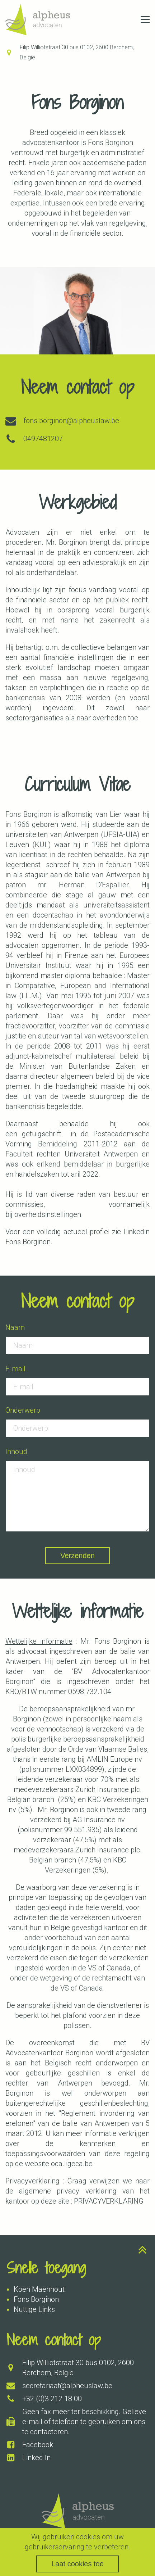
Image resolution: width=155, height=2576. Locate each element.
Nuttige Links (34, 2309)
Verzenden (77, 1555)
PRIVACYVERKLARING (109, 2201)
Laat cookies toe (77, 2564)
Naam (15, 1327)
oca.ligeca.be (72, 2163)
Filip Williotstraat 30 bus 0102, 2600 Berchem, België (77, 52)
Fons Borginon (36, 2299)
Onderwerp (22, 1410)
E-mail (15, 1368)
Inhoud (16, 1451)
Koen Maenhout (39, 2289)
